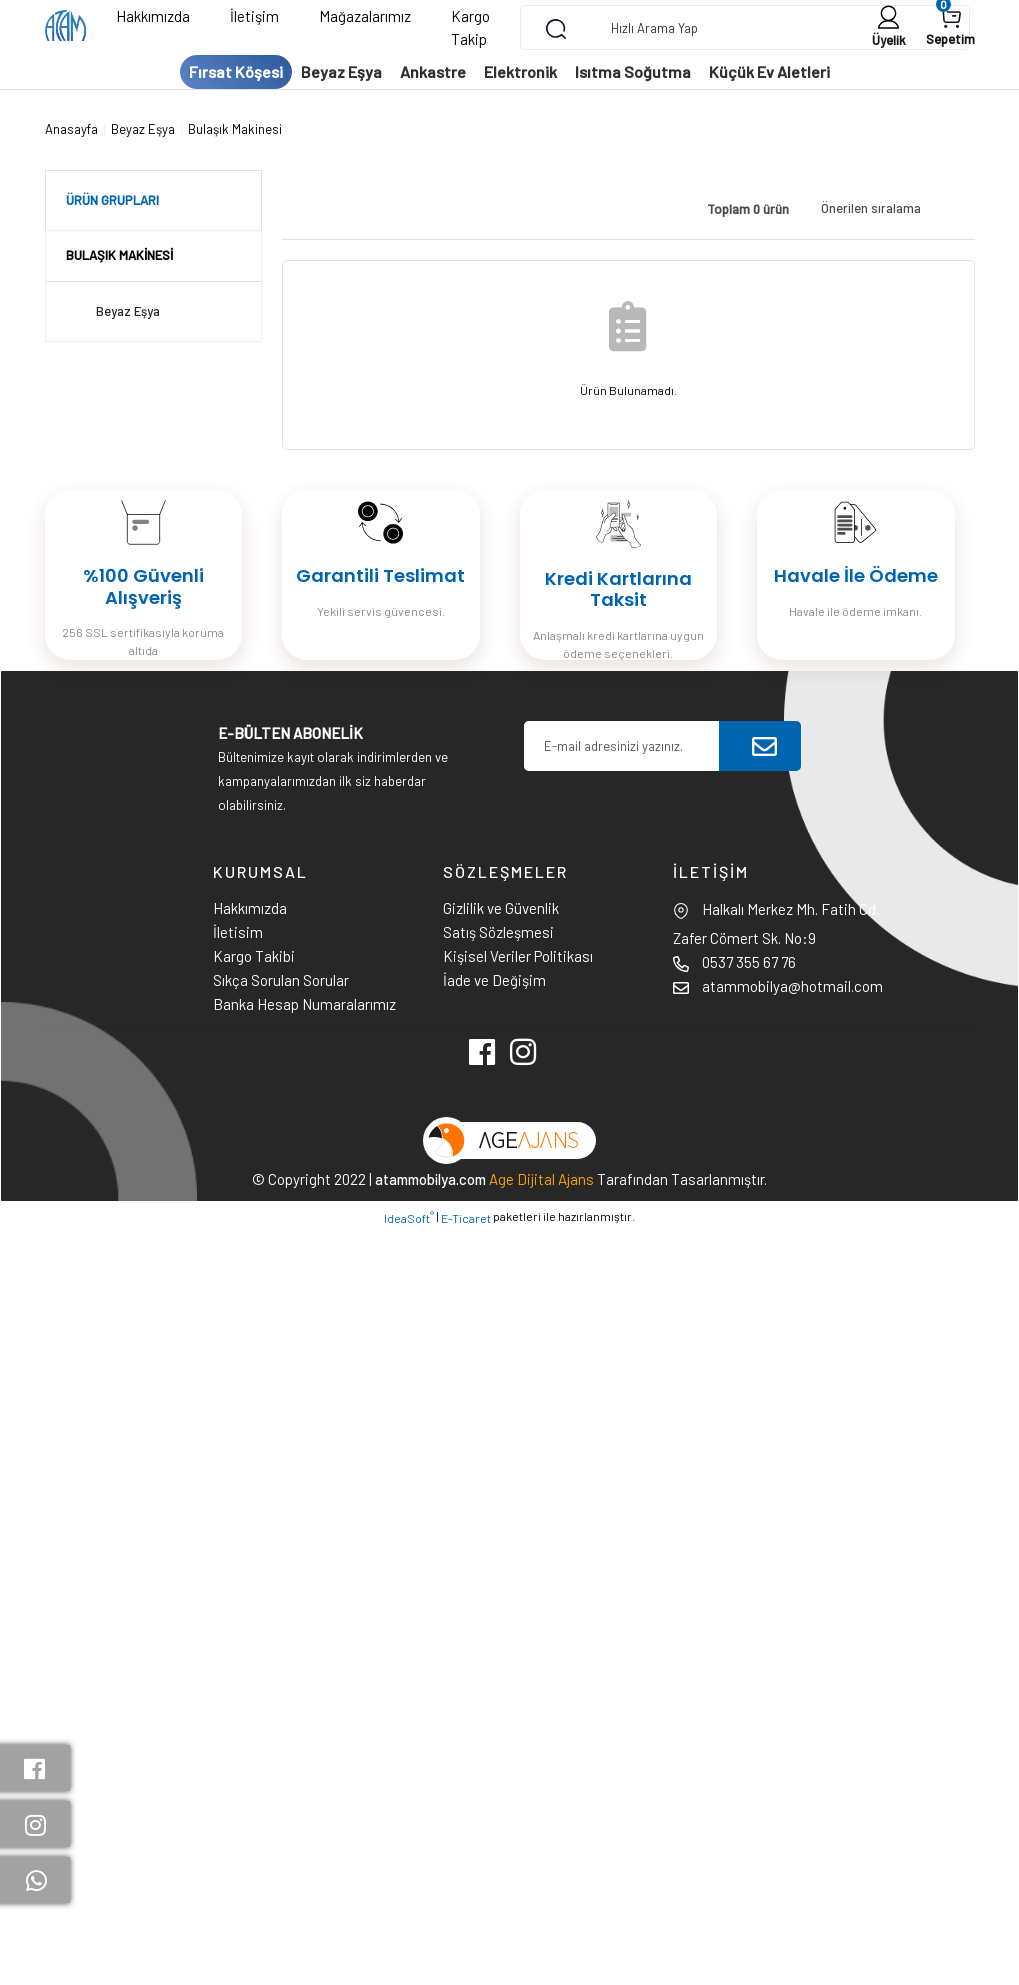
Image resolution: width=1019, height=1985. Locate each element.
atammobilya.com (430, 1179)
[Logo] (65, 27)
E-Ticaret (466, 1218)
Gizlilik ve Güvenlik (501, 908)
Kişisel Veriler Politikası (518, 956)
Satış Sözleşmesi (498, 932)
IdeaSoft (409, 1217)
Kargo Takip (470, 27)
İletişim (254, 16)
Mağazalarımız (365, 16)
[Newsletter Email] (621, 746)
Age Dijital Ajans (541, 1179)
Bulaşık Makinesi (235, 129)
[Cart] (950, 27)
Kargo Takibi (254, 956)
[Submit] (764, 746)
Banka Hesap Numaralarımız (304, 1004)
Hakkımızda (153, 16)
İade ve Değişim (494, 980)
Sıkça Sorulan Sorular (281, 980)
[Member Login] (889, 28)
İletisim (238, 932)
